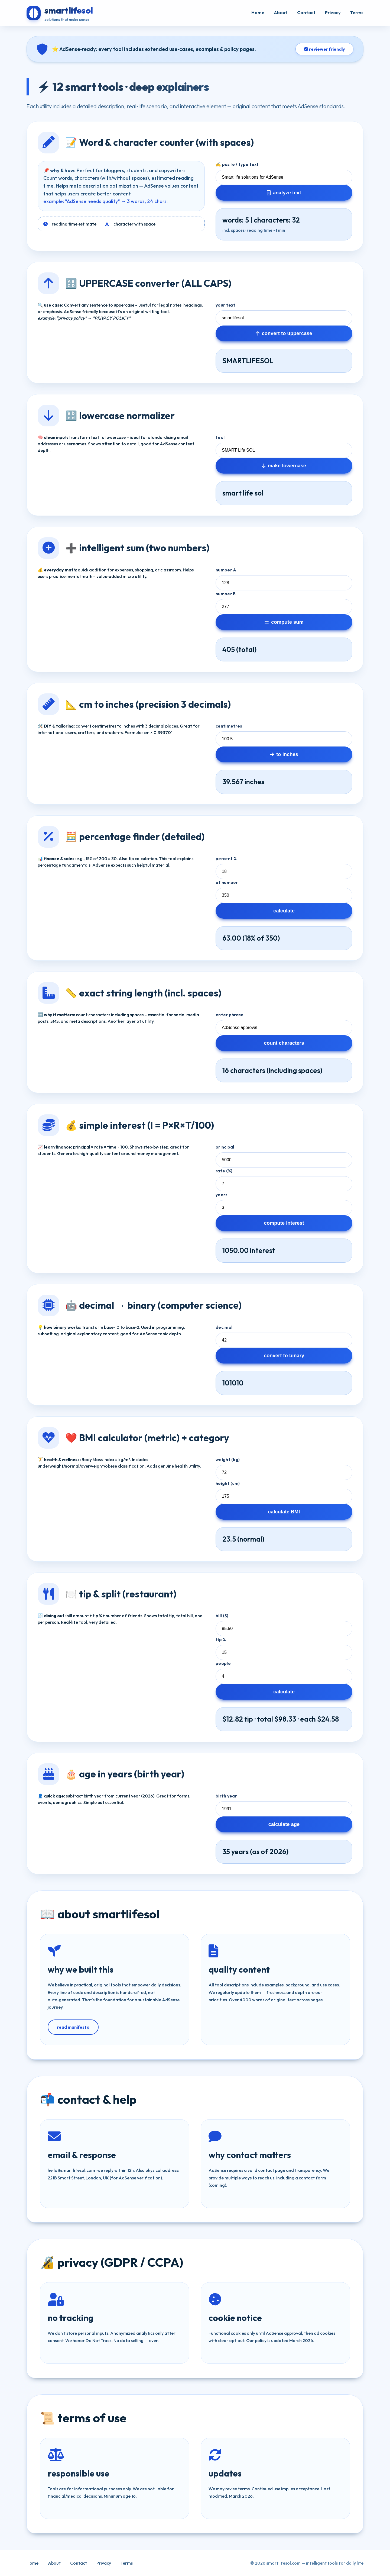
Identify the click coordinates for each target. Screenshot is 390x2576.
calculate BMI (284, 1511)
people (223, 1663)
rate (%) (224, 1170)
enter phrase (230, 1014)
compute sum (284, 622)
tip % (221, 1639)
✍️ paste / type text (237, 164)
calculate (284, 911)
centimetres (229, 726)
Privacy (333, 12)
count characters (284, 1043)
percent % (226, 858)
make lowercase (284, 465)
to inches (284, 754)
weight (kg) (228, 1459)
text (220, 437)
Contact (306, 12)
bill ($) (222, 1615)
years (222, 1194)
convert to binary (284, 1355)
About (280, 12)
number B (226, 593)
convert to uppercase (284, 333)
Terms (356, 12)
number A (226, 570)
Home (257, 12)
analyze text (284, 192)
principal (225, 1147)
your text (226, 305)
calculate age (284, 1824)
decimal (224, 1327)
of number (227, 882)
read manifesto (73, 2027)
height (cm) (228, 1483)
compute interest (284, 1223)
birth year (226, 1796)
